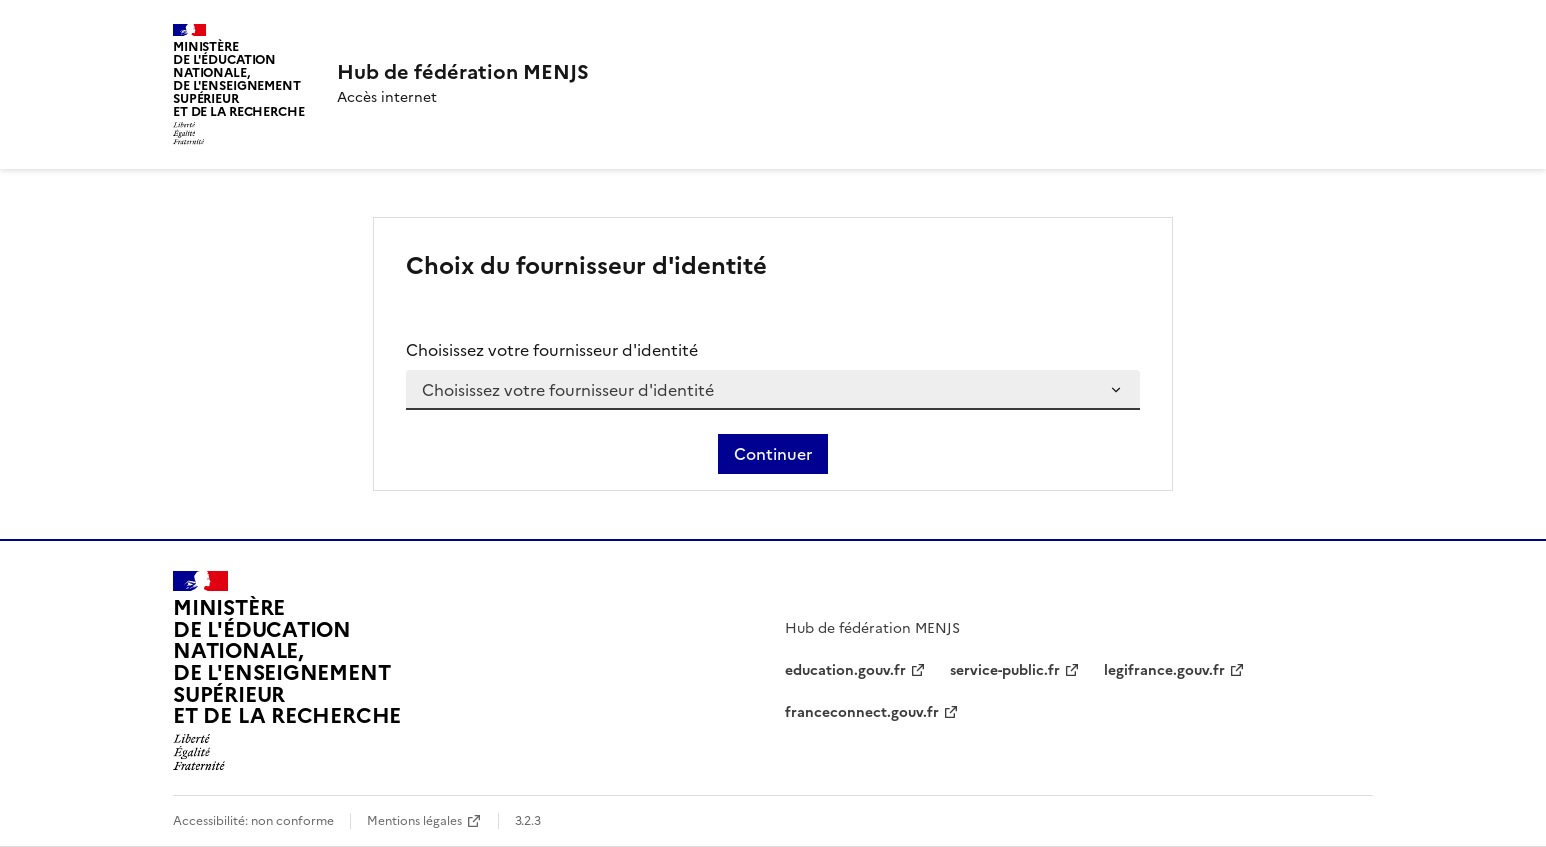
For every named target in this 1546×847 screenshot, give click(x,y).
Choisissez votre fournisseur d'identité (552, 350)
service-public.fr (1005, 670)
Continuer (773, 454)
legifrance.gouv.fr (1164, 670)
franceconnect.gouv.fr (862, 712)
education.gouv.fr (845, 670)
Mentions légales (414, 821)
